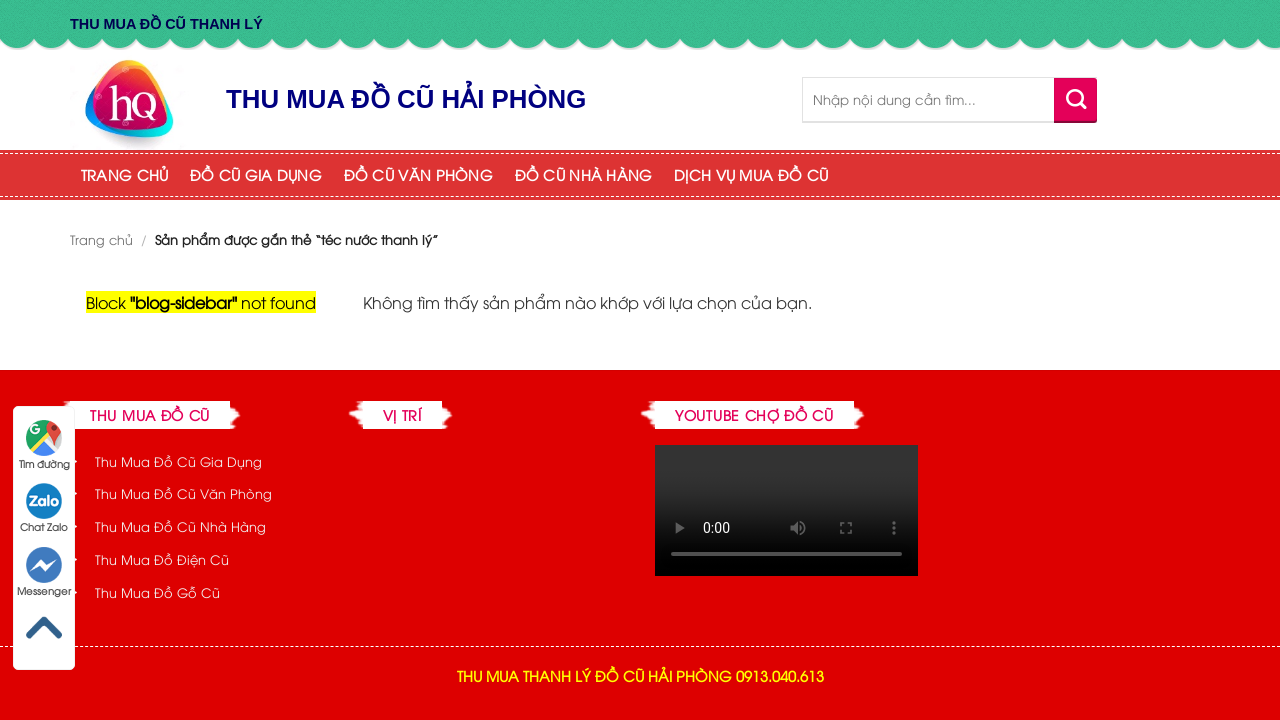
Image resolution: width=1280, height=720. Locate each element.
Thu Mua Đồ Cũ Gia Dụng (178, 461)
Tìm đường (44, 445)
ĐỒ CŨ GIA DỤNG (256, 174)
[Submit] (1075, 99)
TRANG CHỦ (125, 174)
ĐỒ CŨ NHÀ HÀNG (584, 174)
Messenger (44, 572)
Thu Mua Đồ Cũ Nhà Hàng (180, 526)
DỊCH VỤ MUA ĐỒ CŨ (751, 174)
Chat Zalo (44, 508)
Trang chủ (101, 239)
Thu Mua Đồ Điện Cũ (162, 559)
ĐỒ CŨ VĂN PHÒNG (418, 174)
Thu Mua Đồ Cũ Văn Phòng (183, 493)
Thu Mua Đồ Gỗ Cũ (157, 592)
